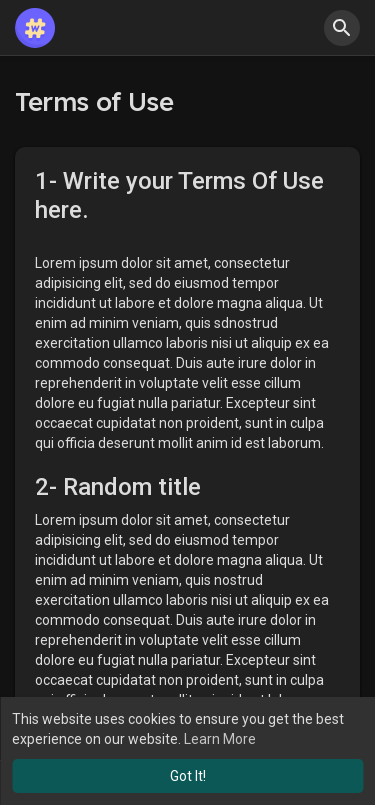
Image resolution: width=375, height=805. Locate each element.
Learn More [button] (220, 739)
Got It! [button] (188, 776)
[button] (342, 28)
